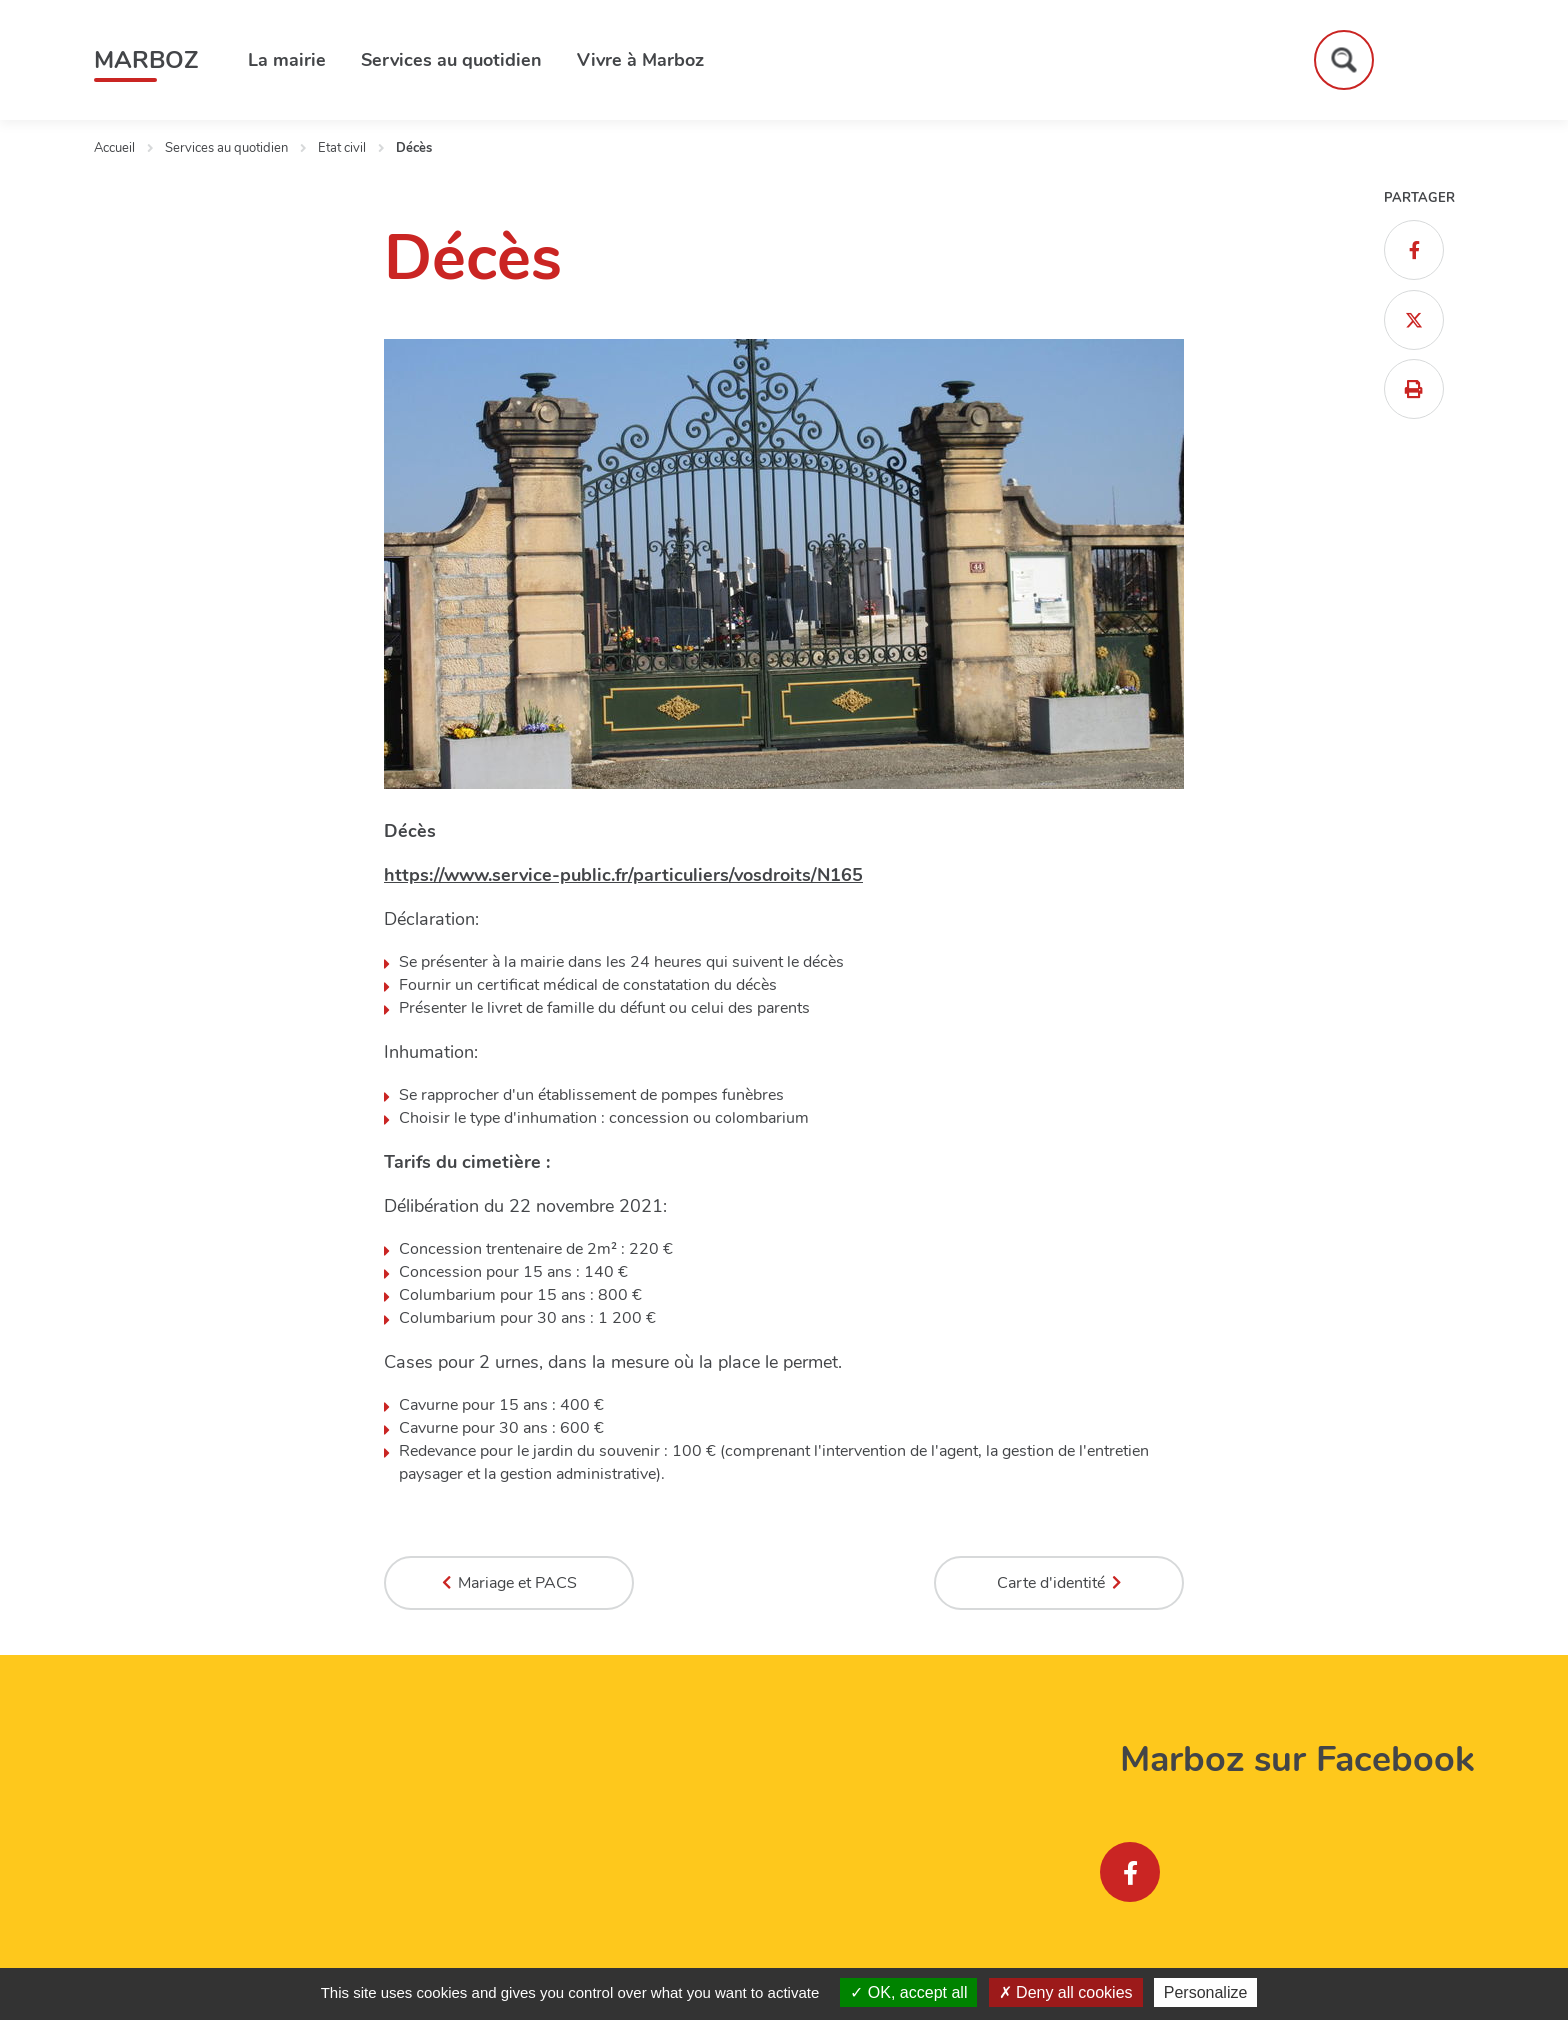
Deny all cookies (1066, 1992)
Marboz (146, 60)
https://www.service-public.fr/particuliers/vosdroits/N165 (623, 875)
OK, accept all (908, 1992)
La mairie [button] (287, 60)
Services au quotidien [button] (451, 60)
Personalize (1206, 1992)
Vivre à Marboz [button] (640, 60)
